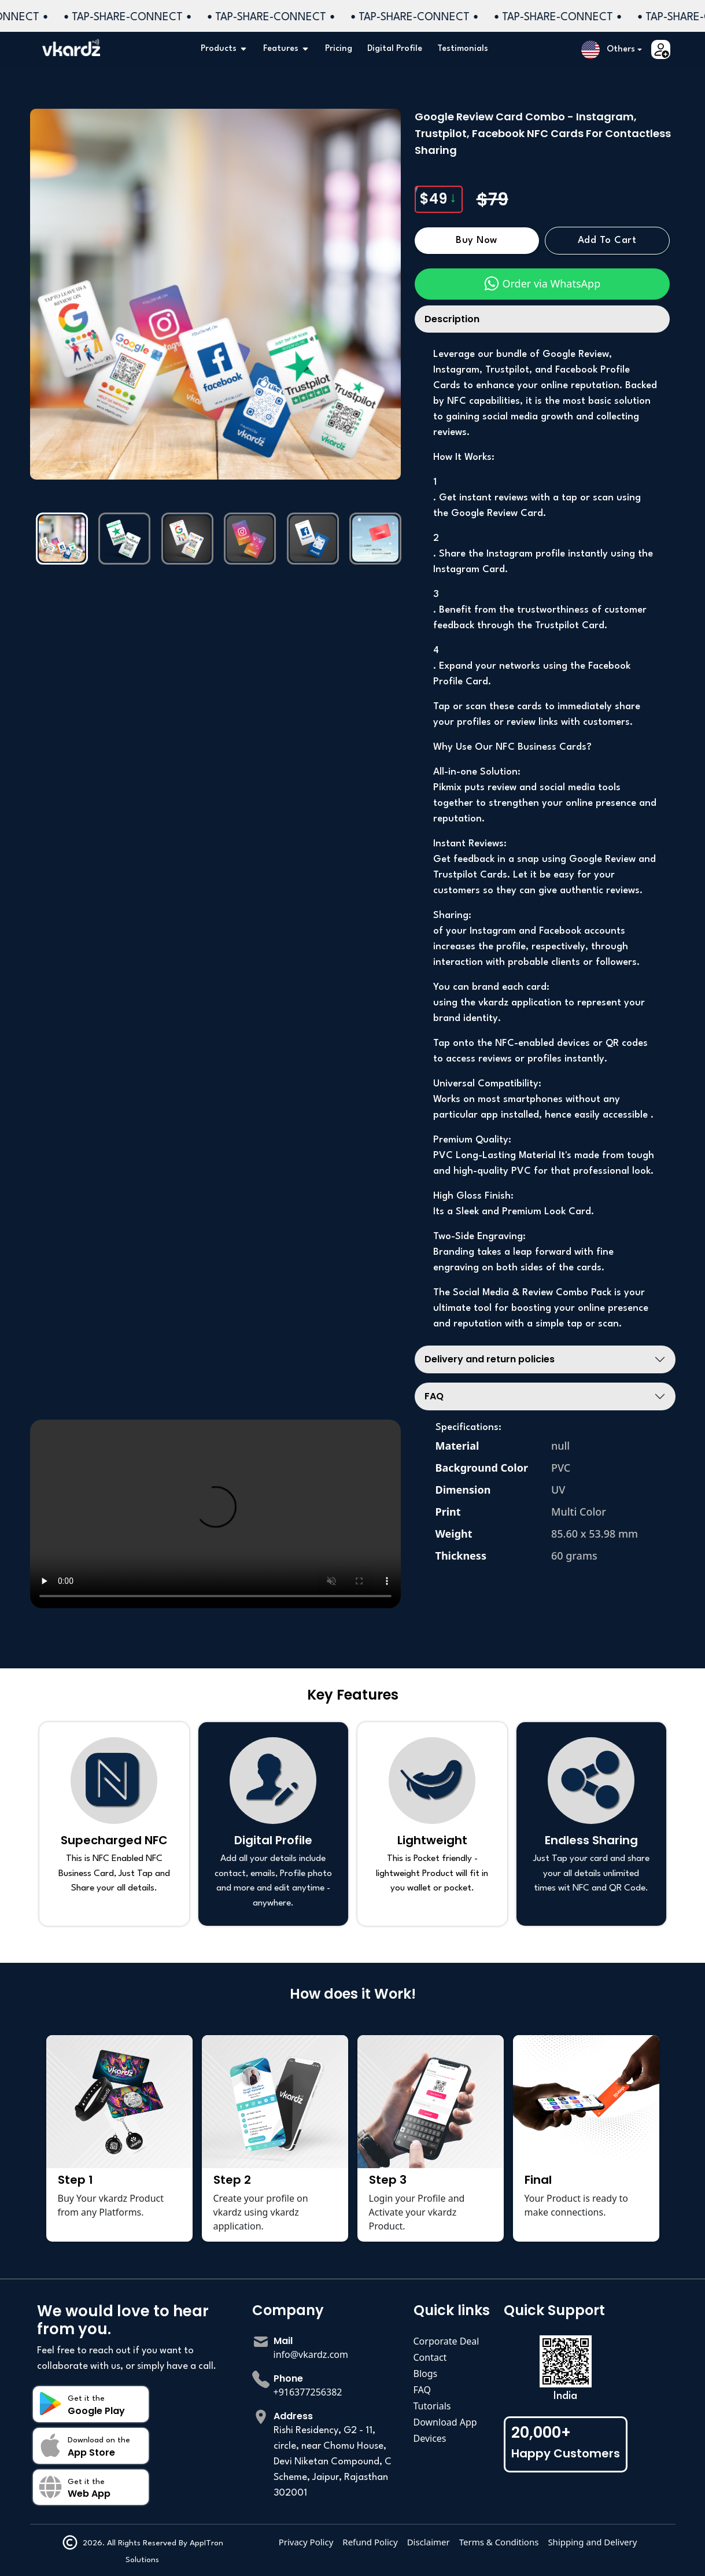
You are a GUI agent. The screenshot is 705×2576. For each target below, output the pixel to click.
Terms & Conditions (499, 2542)
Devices (430, 2438)
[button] (612, 50)
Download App (445, 2422)
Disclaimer (428, 2542)
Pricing (338, 49)
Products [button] (224, 49)
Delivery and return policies (490, 1359)
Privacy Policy (306, 2542)
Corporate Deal (446, 2341)
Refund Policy (369, 2542)
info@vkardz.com (311, 2354)
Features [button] (286, 49)
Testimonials (462, 49)
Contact (430, 2357)
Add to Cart (607, 240)
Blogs (426, 2373)
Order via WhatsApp (541, 283)
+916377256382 (308, 2392)
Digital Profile (394, 49)
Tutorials (432, 2406)
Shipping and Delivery (592, 2542)
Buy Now (477, 240)
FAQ (434, 1396)
